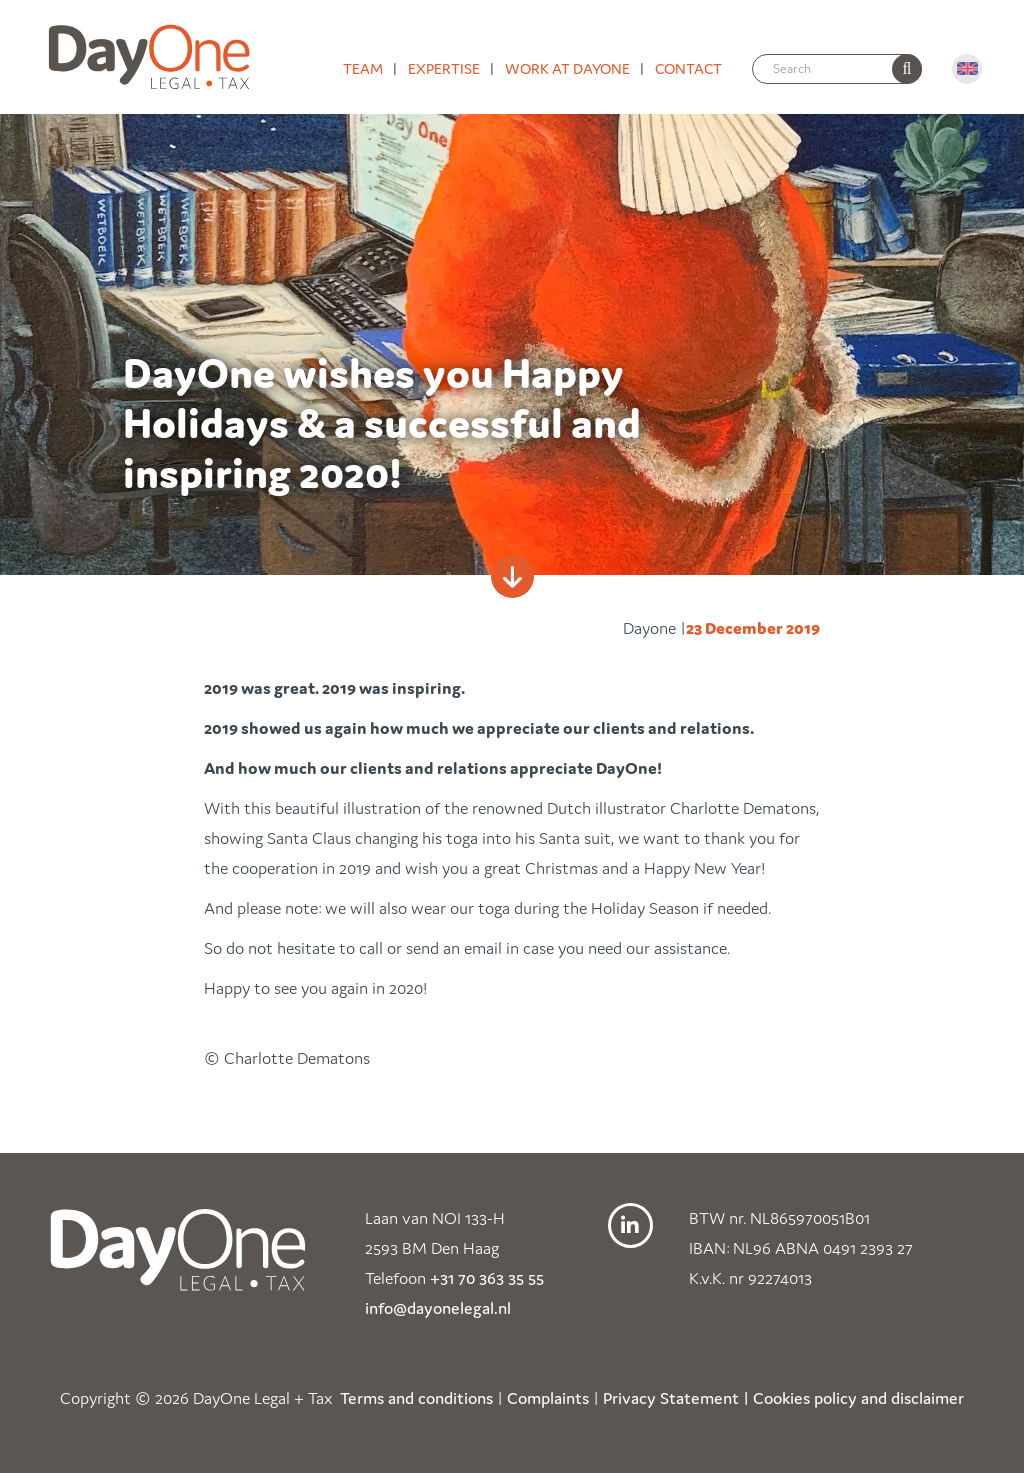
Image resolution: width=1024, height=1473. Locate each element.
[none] (907, 69)
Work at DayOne (567, 68)
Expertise (444, 68)
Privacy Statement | (676, 1398)
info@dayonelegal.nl (438, 1308)
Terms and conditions (416, 1398)
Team (363, 68)
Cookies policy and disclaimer (858, 1398)
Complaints (548, 1398)
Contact (688, 68)
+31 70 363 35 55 (487, 1278)
